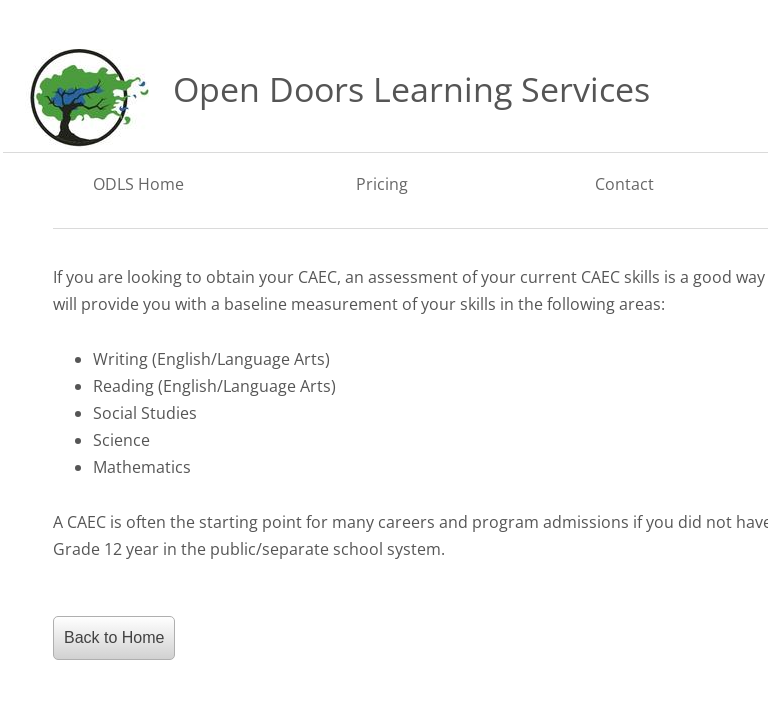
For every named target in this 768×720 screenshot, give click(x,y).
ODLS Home (138, 184)
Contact (624, 184)
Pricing (382, 184)
